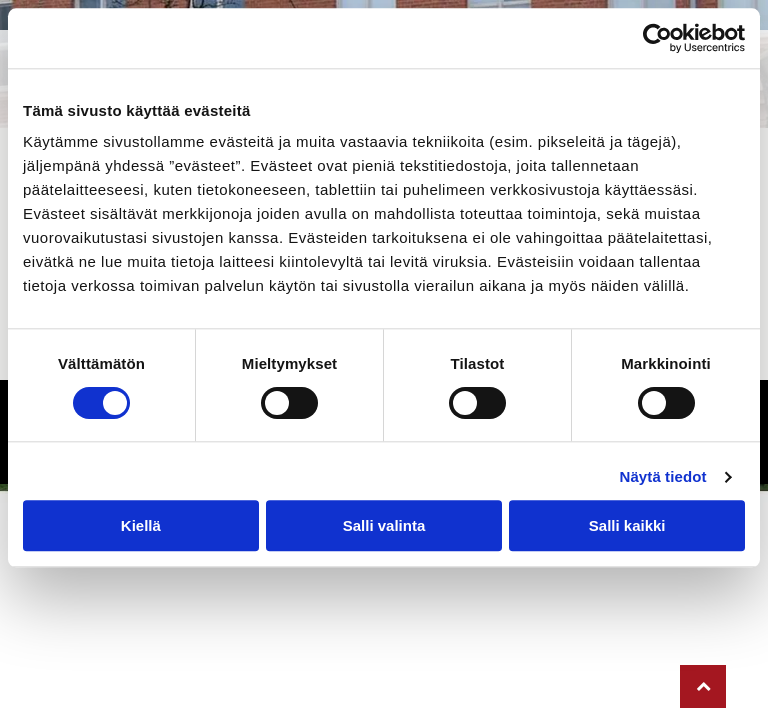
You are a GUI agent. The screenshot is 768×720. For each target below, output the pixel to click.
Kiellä (141, 525)
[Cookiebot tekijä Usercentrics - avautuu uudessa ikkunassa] (657, 38)
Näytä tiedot (663, 476)
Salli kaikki (627, 525)
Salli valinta (384, 525)
